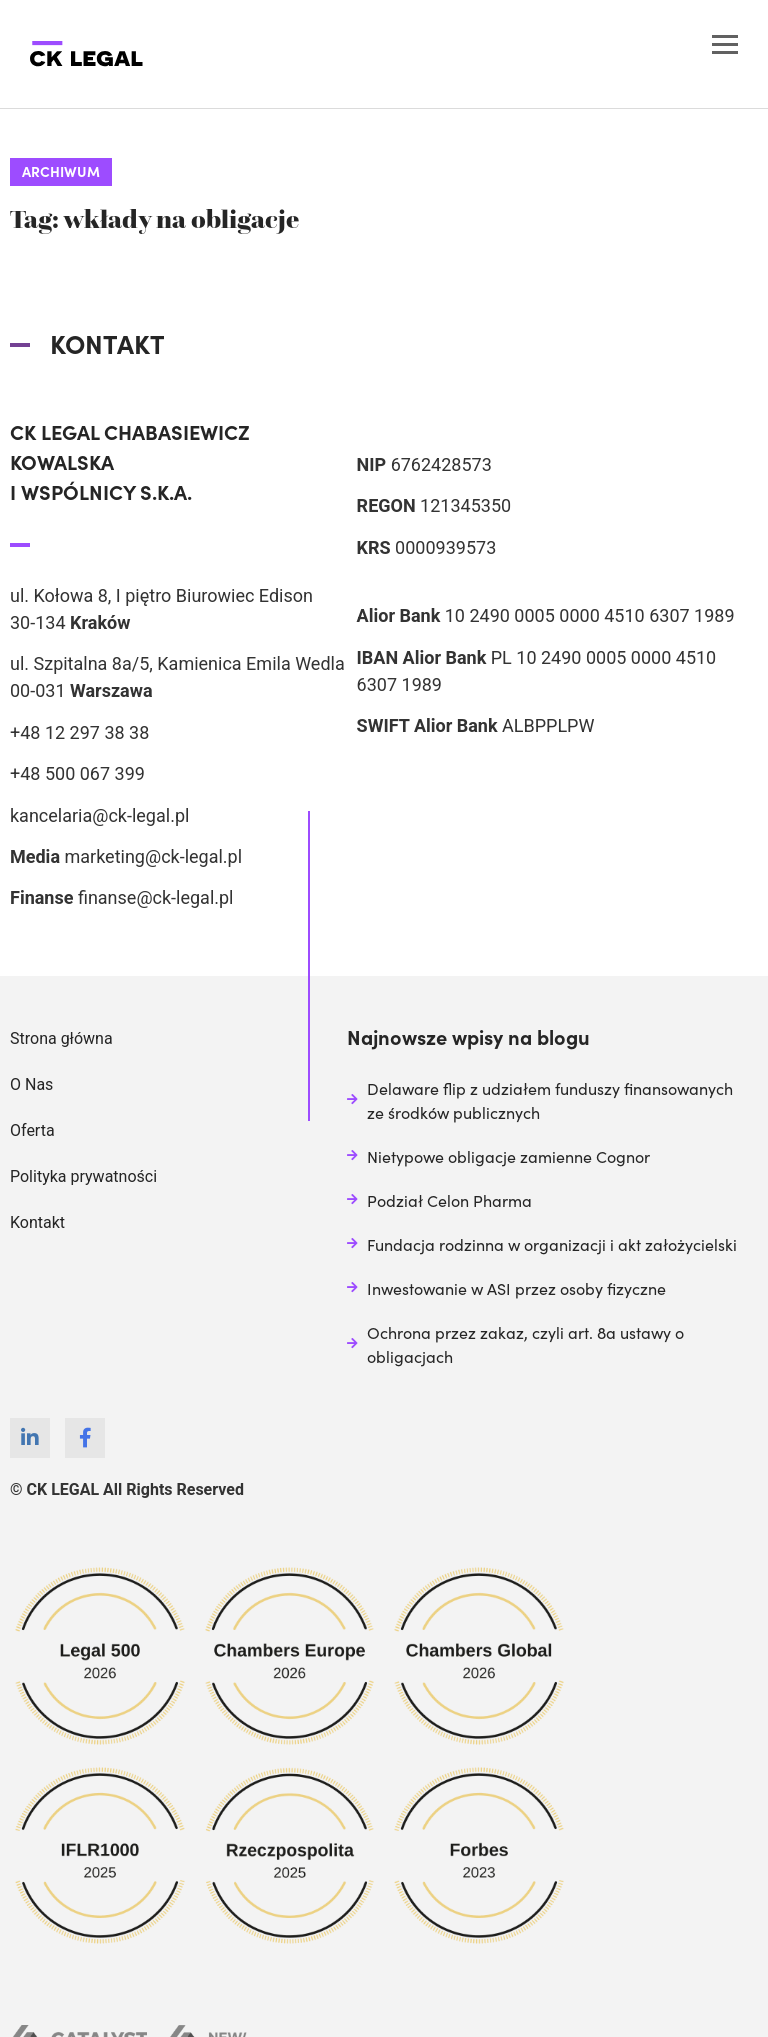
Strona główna (61, 1038)
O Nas (31, 1084)
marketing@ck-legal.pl (153, 856)
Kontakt (37, 1222)
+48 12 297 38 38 (79, 732)
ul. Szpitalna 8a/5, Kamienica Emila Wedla (177, 663)
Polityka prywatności (83, 1176)
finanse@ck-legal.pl (156, 897)
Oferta (32, 1130)
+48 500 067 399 (77, 773)
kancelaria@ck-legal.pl (99, 815)
